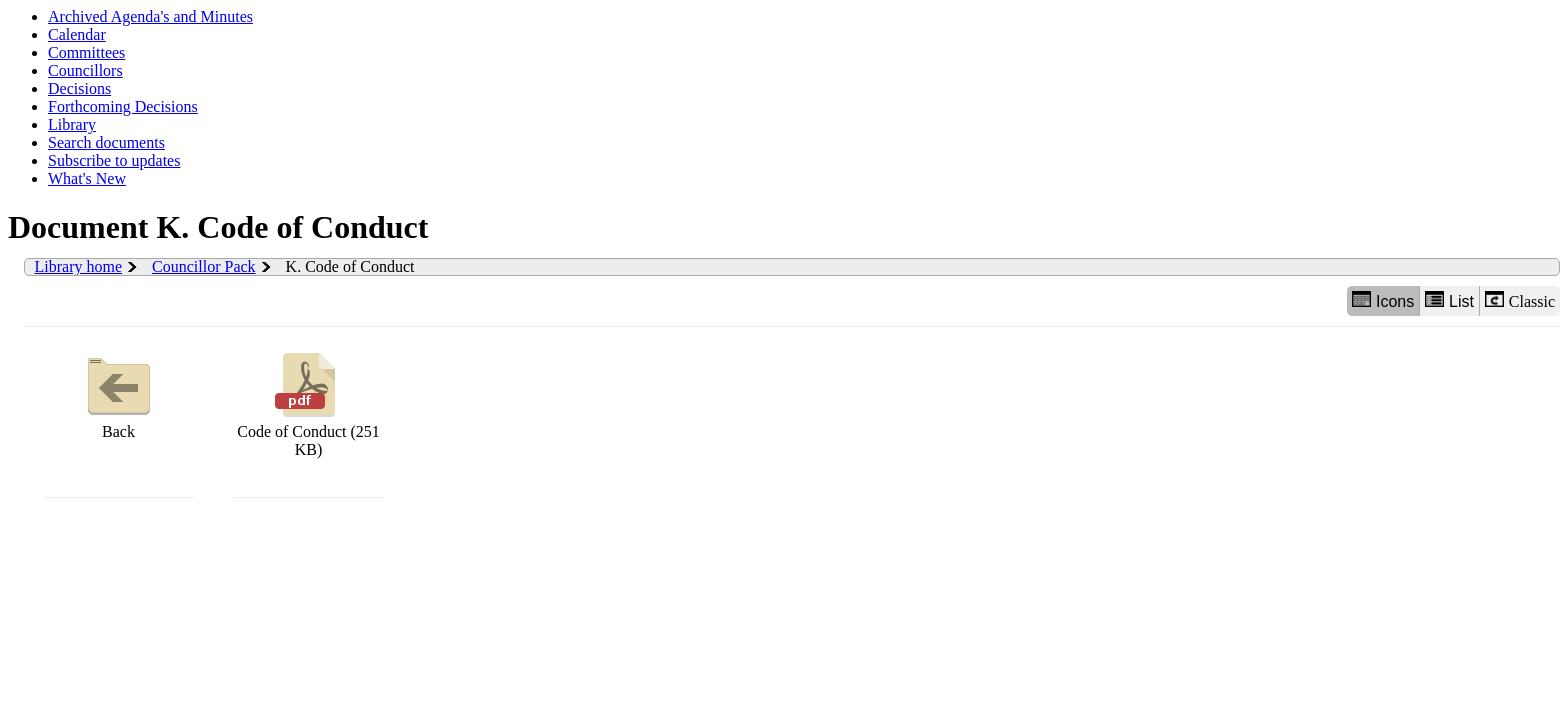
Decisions (79, 88)
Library (72, 124)
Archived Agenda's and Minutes (150, 16)
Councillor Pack (204, 266)
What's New (87, 178)
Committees (86, 52)
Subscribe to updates (114, 160)
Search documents (106, 142)
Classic (1520, 300)
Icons (1383, 300)
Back (119, 393)
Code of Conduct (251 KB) (308, 402)
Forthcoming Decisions (123, 106)
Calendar (77, 34)
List (1449, 300)
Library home (79, 266)
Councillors (85, 70)
